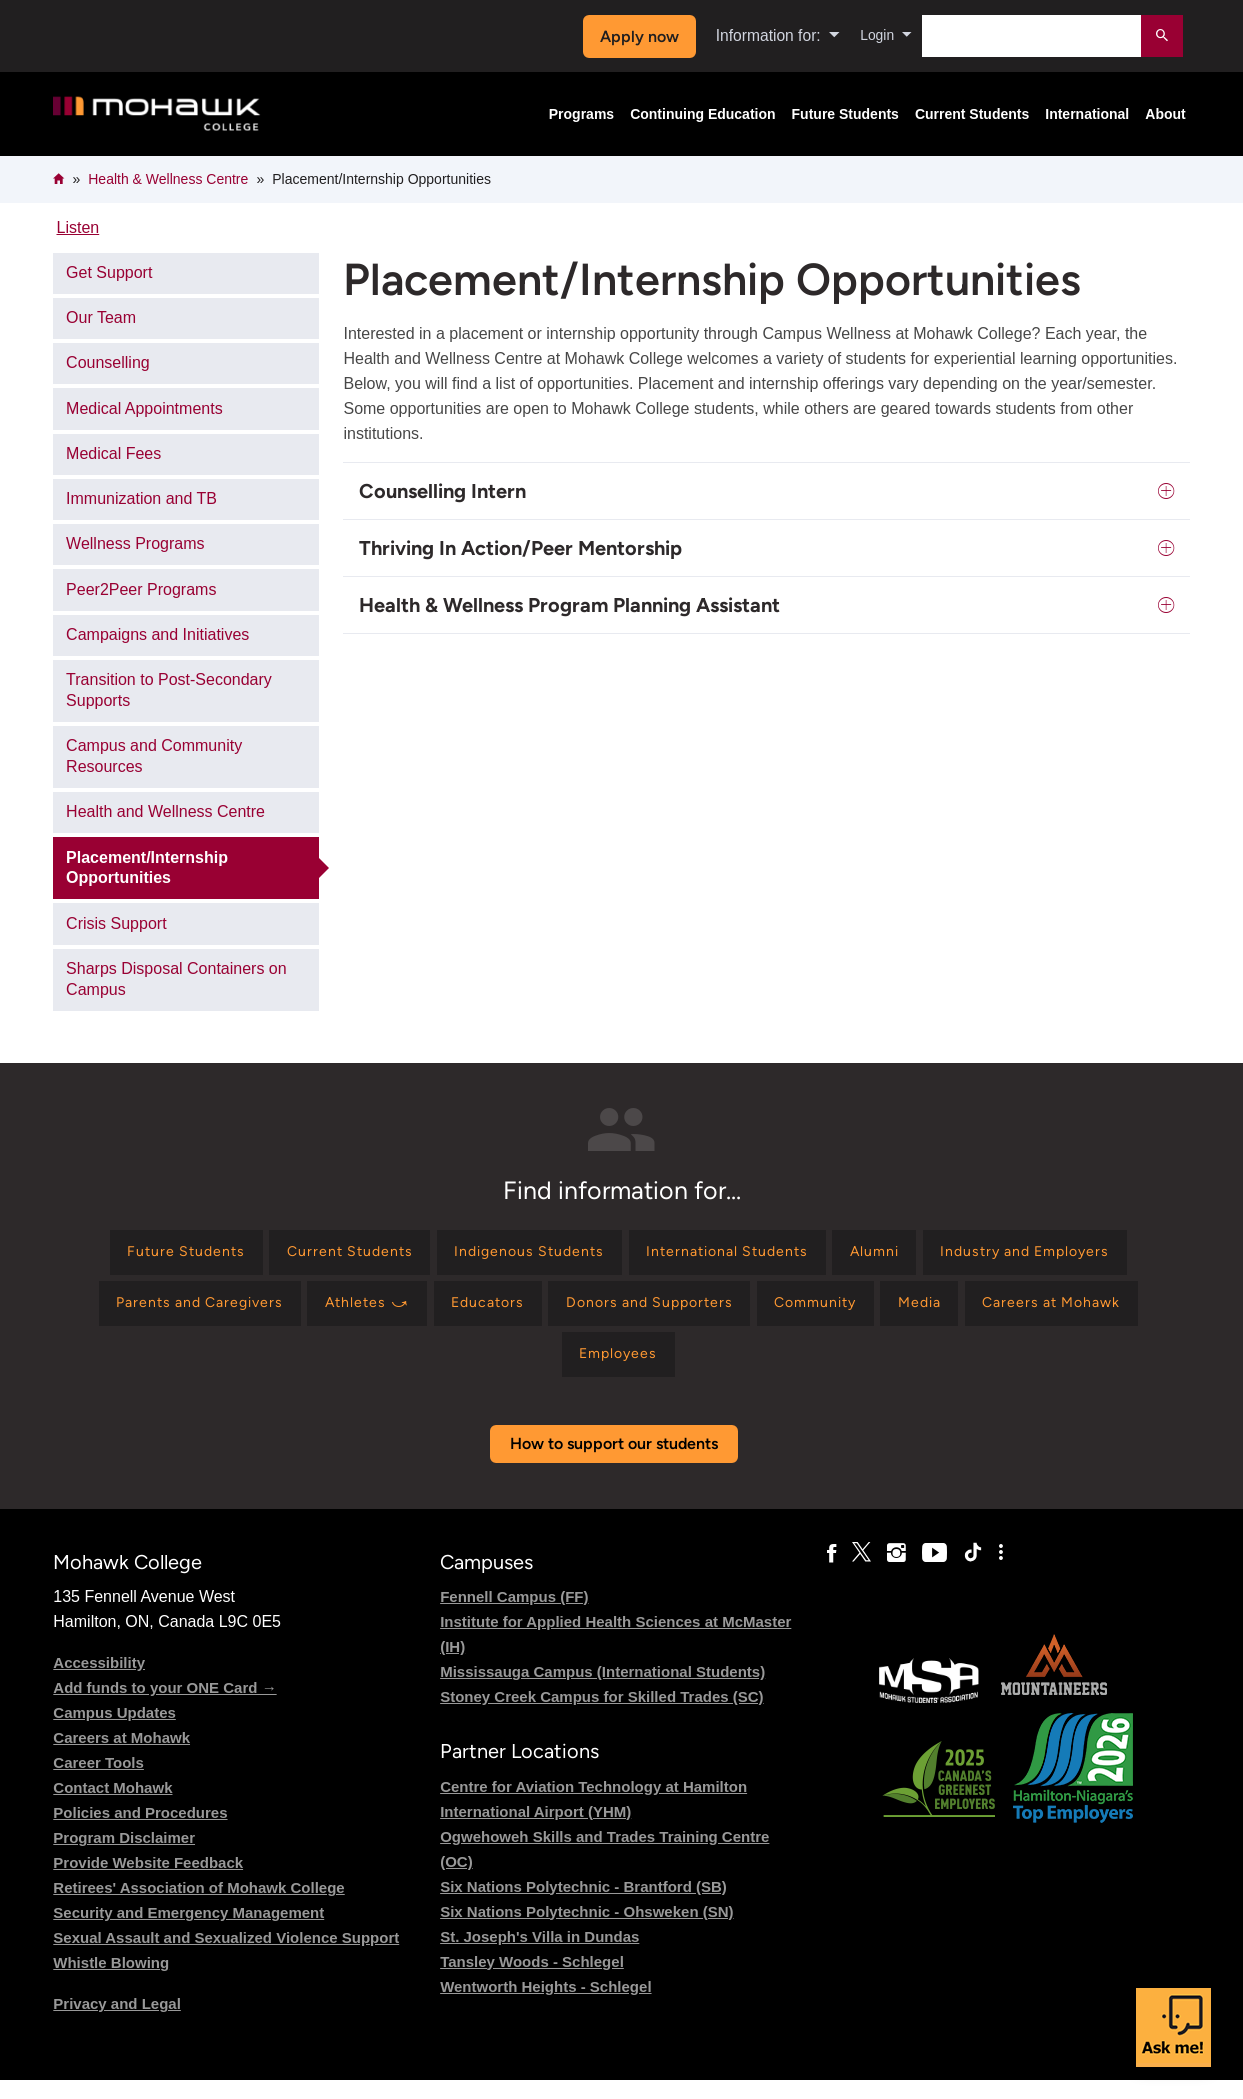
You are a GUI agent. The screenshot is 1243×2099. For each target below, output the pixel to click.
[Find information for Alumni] (1020, 1255)
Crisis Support (116, 923)
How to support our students (614, 1462)
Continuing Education (702, 114)
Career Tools (98, 1781)
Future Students (845, 114)
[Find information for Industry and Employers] (182, 1312)
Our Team (101, 317)
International (1087, 114)
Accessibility (99, 1681)
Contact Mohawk (112, 1806)
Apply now (633, 36)
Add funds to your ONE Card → (164, 1706)
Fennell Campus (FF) (514, 1615)
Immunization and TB (141, 498)
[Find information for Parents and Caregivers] (415, 1312)
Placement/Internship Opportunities (147, 868)
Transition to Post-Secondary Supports (169, 690)
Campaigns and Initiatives (157, 634)
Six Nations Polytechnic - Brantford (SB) (583, 1905)
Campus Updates (114, 1731)
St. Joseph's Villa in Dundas (539, 1955)
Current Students (972, 114)
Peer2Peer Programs (141, 589)
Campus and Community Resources (154, 756)
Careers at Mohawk (121, 1756)
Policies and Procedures (140, 1831)
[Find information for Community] (1100, 1312)
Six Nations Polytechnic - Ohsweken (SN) (586, 1930)
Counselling (108, 362)
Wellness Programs (135, 543)
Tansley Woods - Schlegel (532, 1980)
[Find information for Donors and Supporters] (915, 1312)
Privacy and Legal (117, 2022)
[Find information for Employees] (766, 1370)
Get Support (109, 272)
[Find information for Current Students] (435, 1255)
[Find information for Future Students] (253, 1255)
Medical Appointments (144, 408)
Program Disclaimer (124, 1856)
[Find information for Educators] (737, 1312)
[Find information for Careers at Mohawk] (599, 1370)
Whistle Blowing (111, 1981)
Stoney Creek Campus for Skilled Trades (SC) (601, 1715)
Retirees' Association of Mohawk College (198, 1906)
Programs (581, 114)
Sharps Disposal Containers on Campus (176, 979)
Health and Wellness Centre (165, 811)
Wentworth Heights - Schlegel (545, 2005)
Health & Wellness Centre (168, 179)
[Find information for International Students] (854, 1255)
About (1165, 114)
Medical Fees (113, 453)
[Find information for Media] (450, 1370)
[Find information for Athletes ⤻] (602, 1312)
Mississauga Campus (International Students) (602, 1690)
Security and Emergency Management (188, 1931)
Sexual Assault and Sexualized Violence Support (226, 1956)
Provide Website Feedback (148, 1881)
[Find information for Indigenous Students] (635, 1255)
